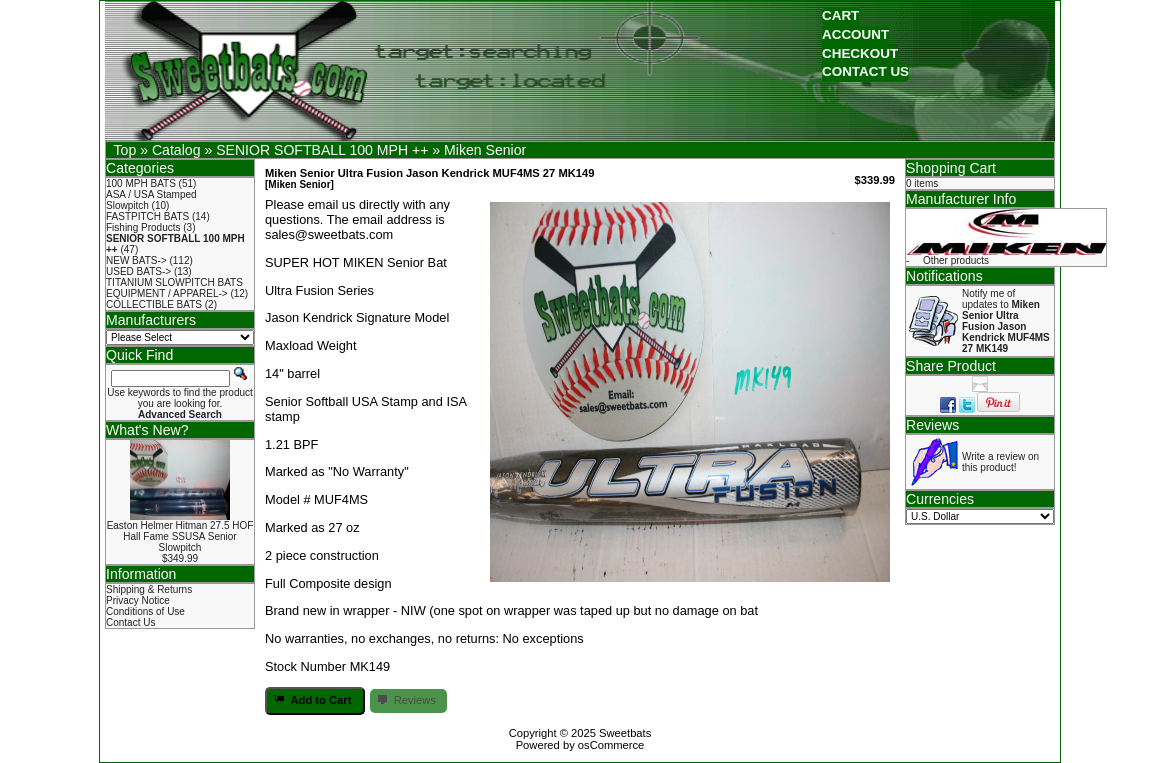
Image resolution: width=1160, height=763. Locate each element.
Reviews (932, 425)
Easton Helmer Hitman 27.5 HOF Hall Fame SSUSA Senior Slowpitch (180, 536)
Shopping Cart (951, 168)
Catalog (176, 150)
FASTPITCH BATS (147, 216)
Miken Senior (485, 150)
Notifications (944, 276)
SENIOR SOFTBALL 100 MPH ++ (322, 150)
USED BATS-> (138, 271)
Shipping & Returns (149, 589)
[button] (840, 16)
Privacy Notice (138, 600)
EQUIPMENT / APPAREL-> (167, 293)
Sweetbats (625, 733)
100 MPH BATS (141, 183)
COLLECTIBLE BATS (154, 304)
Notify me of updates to (1006, 321)
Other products (956, 260)
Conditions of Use (145, 611)
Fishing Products (143, 227)
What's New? (147, 430)
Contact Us (130, 622)
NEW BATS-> (136, 260)
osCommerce (611, 745)
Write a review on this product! (1000, 462)
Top (125, 150)
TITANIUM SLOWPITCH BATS (174, 282)
